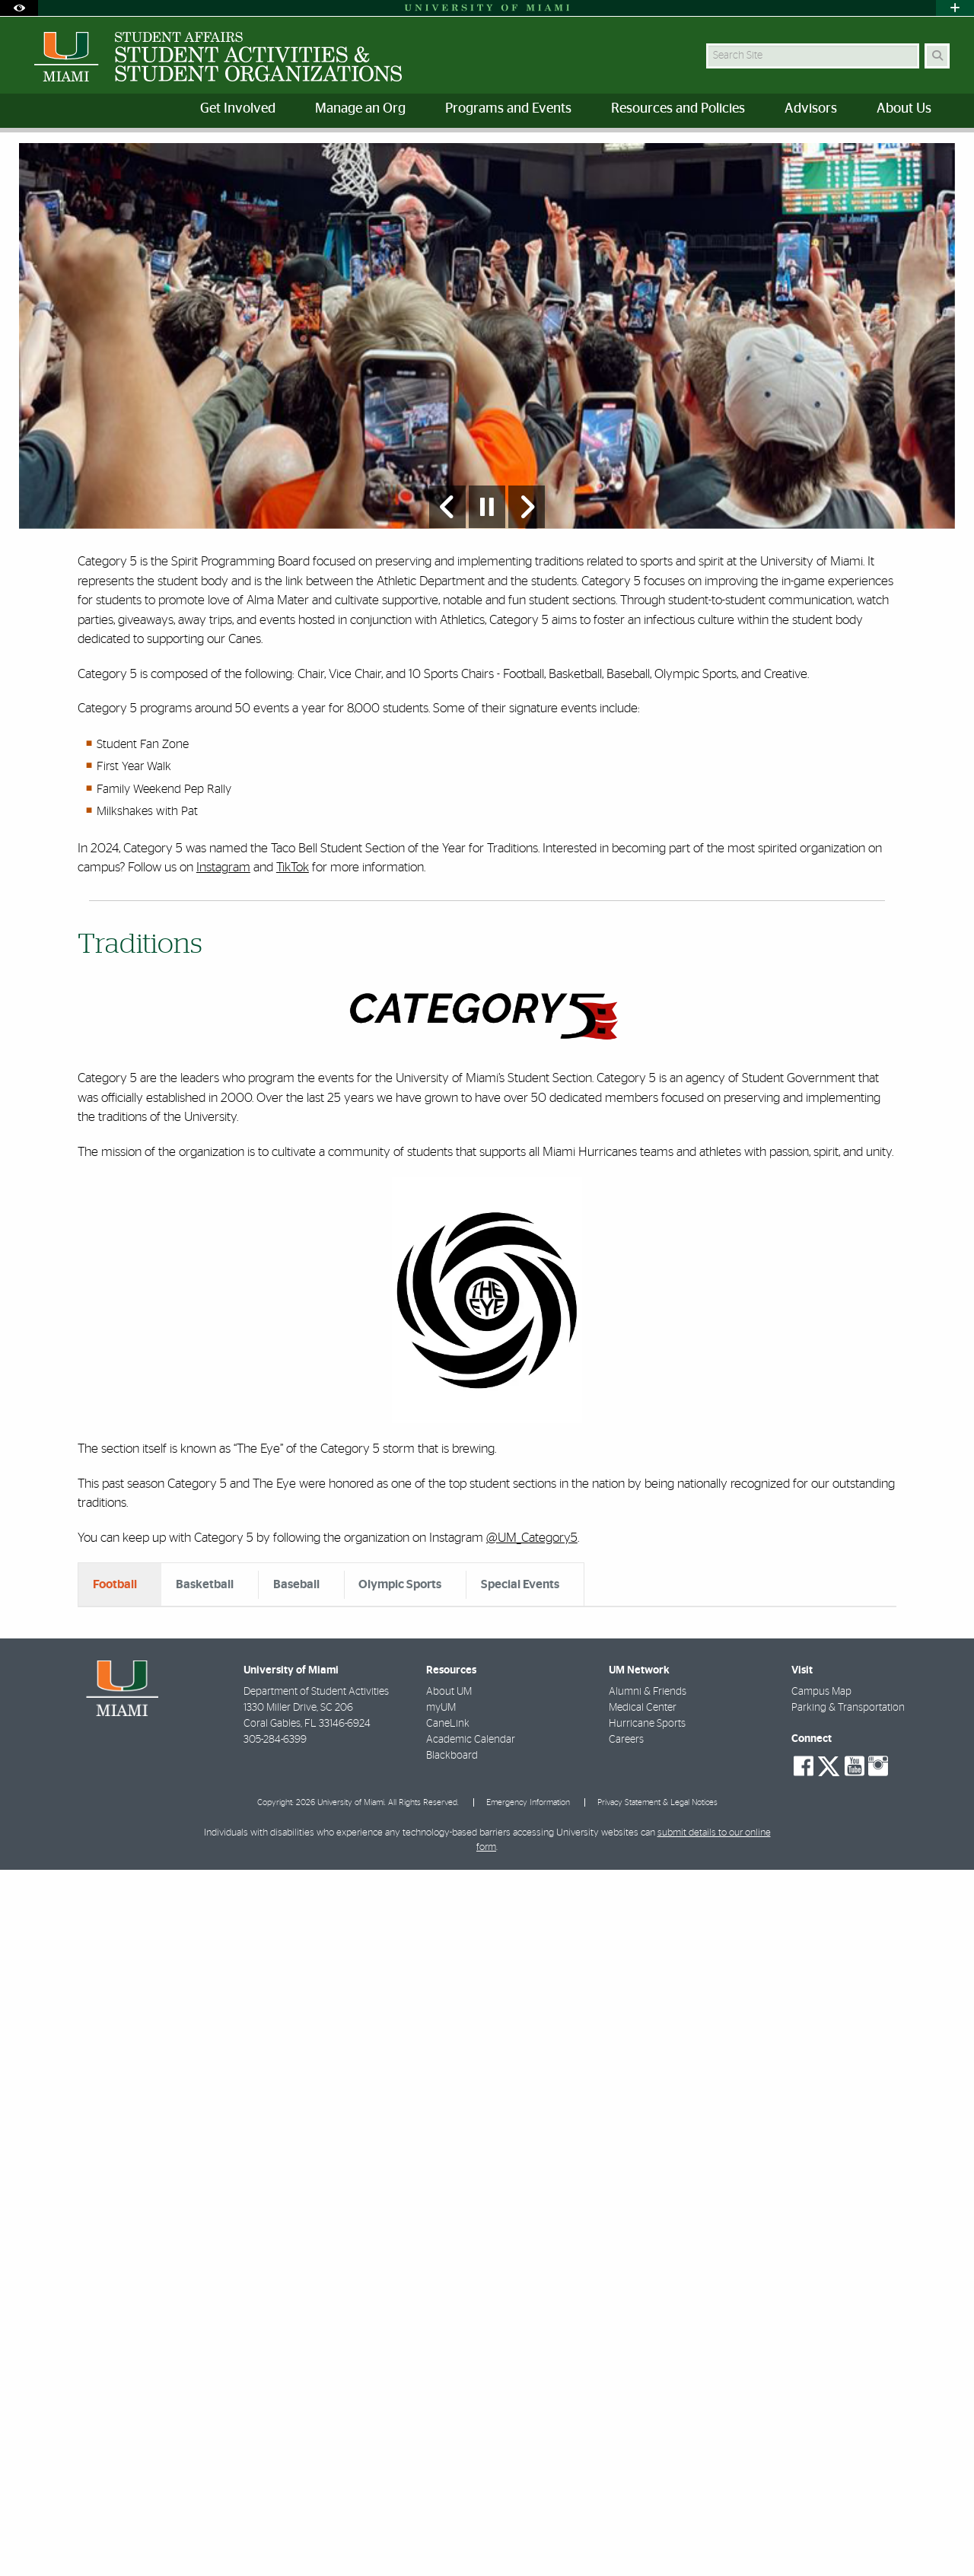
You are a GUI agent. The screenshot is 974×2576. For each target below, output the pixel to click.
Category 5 (209, 164)
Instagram (223, 978)
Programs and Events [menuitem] (508, 109)
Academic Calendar (470, 2446)
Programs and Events (115, 163)
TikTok (292, 978)
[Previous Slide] (447, 618)
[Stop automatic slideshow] (487, 618)
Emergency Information (528, 2509)
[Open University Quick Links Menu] (955, 8)
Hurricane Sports (647, 2430)
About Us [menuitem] (904, 109)
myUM (441, 2414)
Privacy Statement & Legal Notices (657, 2509)
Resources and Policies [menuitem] (678, 109)
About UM (449, 2398)
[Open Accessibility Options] (19, 8)
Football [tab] (115, 1695)
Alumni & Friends (647, 2398)
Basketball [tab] (205, 1695)
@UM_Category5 (532, 1648)
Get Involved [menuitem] (237, 109)
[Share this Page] (942, 155)
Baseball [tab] (296, 1695)
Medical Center (642, 2414)
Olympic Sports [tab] (399, 1695)
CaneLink (447, 2430)
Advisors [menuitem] (811, 109)
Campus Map (821, 2398)
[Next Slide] (526, 618)
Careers (626, 2446)
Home (32, 163)
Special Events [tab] (520, 1695)
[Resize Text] (906, 154)
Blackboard (452, 2462)
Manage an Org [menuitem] (360, 109)
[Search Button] (937, 55)
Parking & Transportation (848, 2414)
